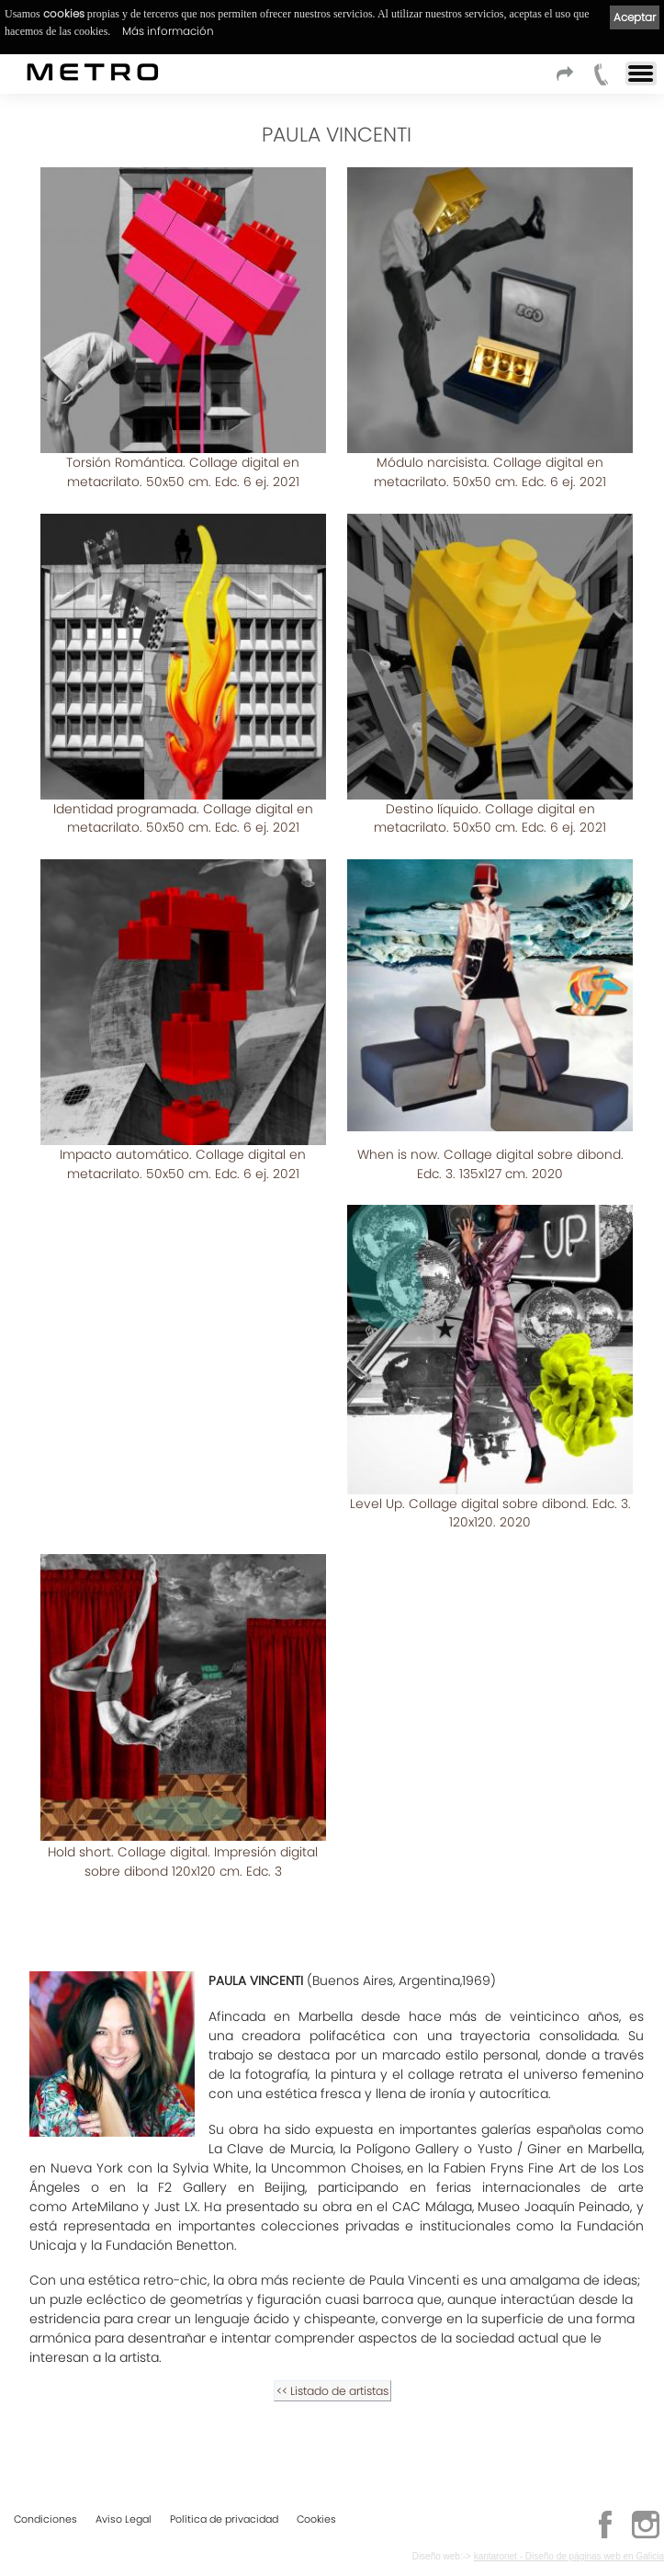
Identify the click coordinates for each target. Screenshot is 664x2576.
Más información (168, 31)
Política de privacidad (224, 2519)
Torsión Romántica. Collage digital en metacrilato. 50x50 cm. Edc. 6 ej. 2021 (182, 472)
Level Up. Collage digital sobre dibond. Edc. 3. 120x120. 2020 (490, 1513)
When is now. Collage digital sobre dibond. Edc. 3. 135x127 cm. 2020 (490, 1164)
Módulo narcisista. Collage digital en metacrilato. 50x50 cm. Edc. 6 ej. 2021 (490, 472)
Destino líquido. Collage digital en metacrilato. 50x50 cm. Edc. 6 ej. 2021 (490, 818)
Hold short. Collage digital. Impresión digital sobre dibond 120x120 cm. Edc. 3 (183, 1861)
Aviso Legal (124, 2519)
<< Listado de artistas (332, 2391)
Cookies (316, 2519)
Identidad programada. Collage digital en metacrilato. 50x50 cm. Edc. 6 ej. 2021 (183, 818)
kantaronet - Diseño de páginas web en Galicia (569, 2556)
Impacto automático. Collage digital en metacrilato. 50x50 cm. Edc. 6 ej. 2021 (183, 1164)
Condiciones (45, 2519)
